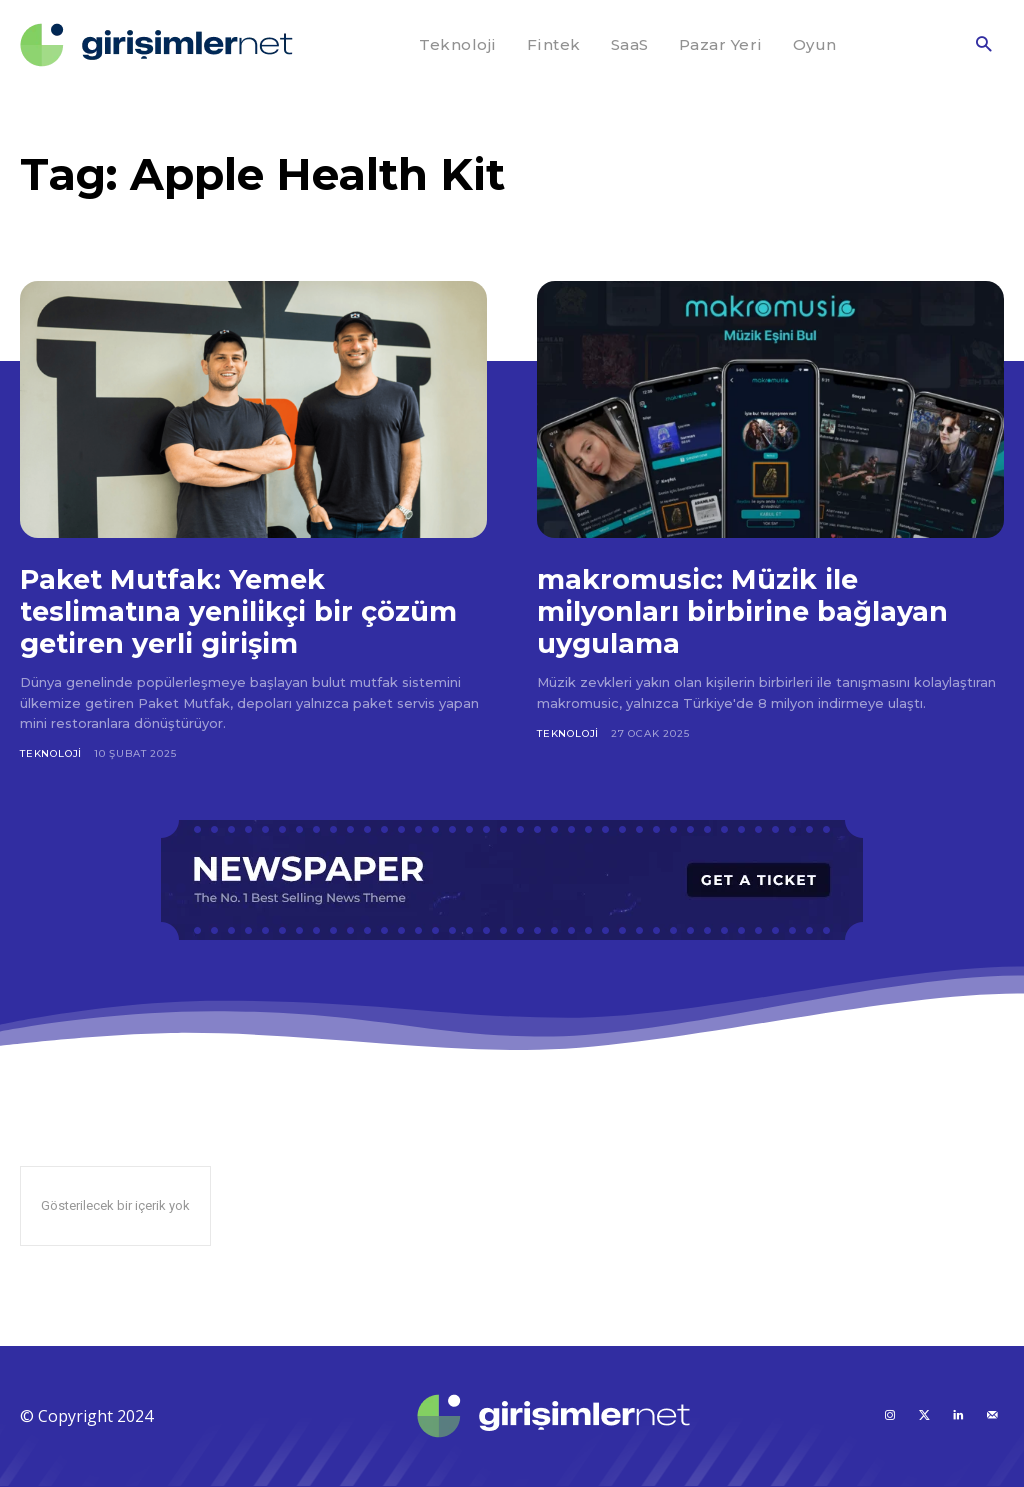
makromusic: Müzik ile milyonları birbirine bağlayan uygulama (745, 611)
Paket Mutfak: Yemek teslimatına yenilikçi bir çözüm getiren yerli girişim (242, 611)
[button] (983, 45)
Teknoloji (51, 753)
